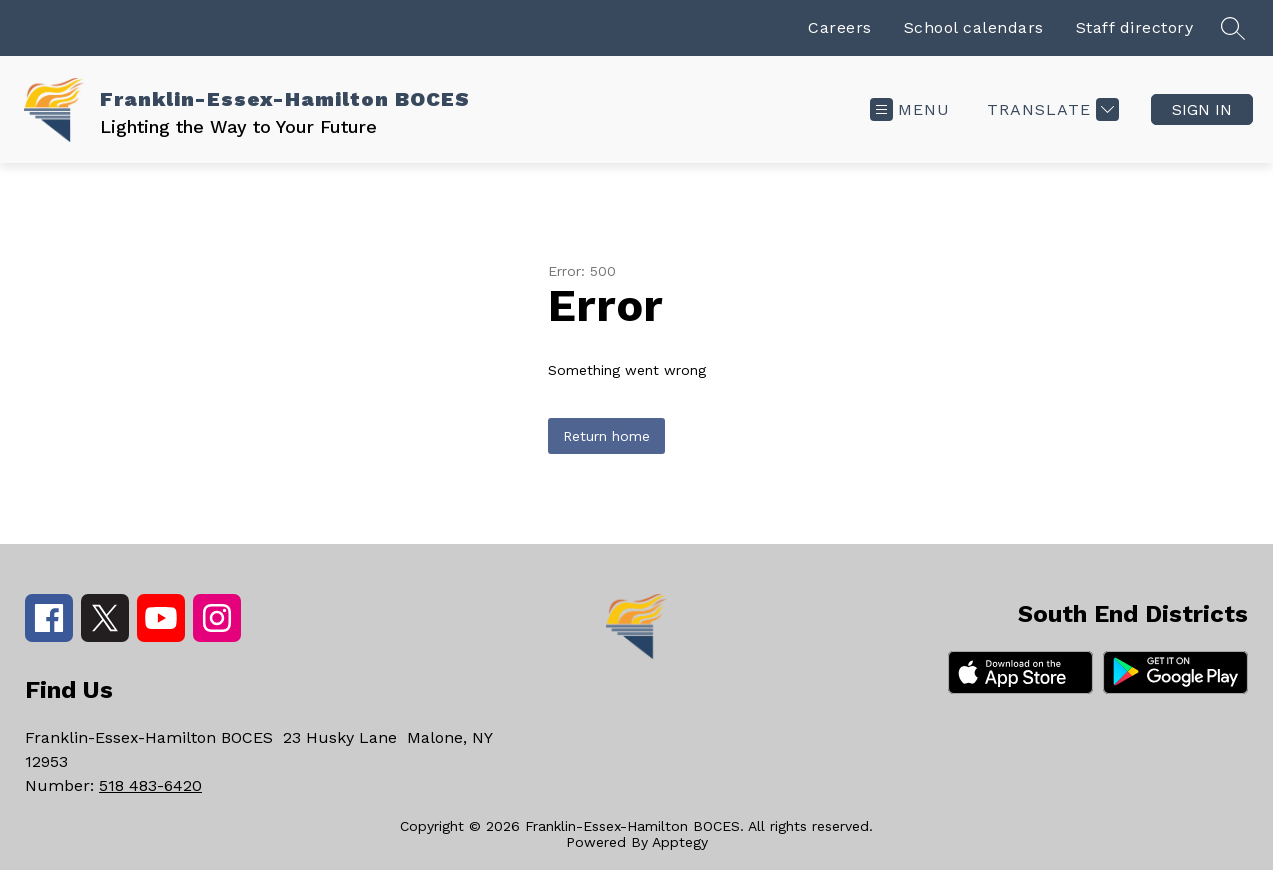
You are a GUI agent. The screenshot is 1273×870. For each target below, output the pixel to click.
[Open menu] (910, 109)
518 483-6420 (150, 785)
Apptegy (680, 842)
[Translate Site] (1050, 109)
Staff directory (1135, 27)
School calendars (974, 27)
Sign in (1202, 109)
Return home (606, 436)
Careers (840, 27)
